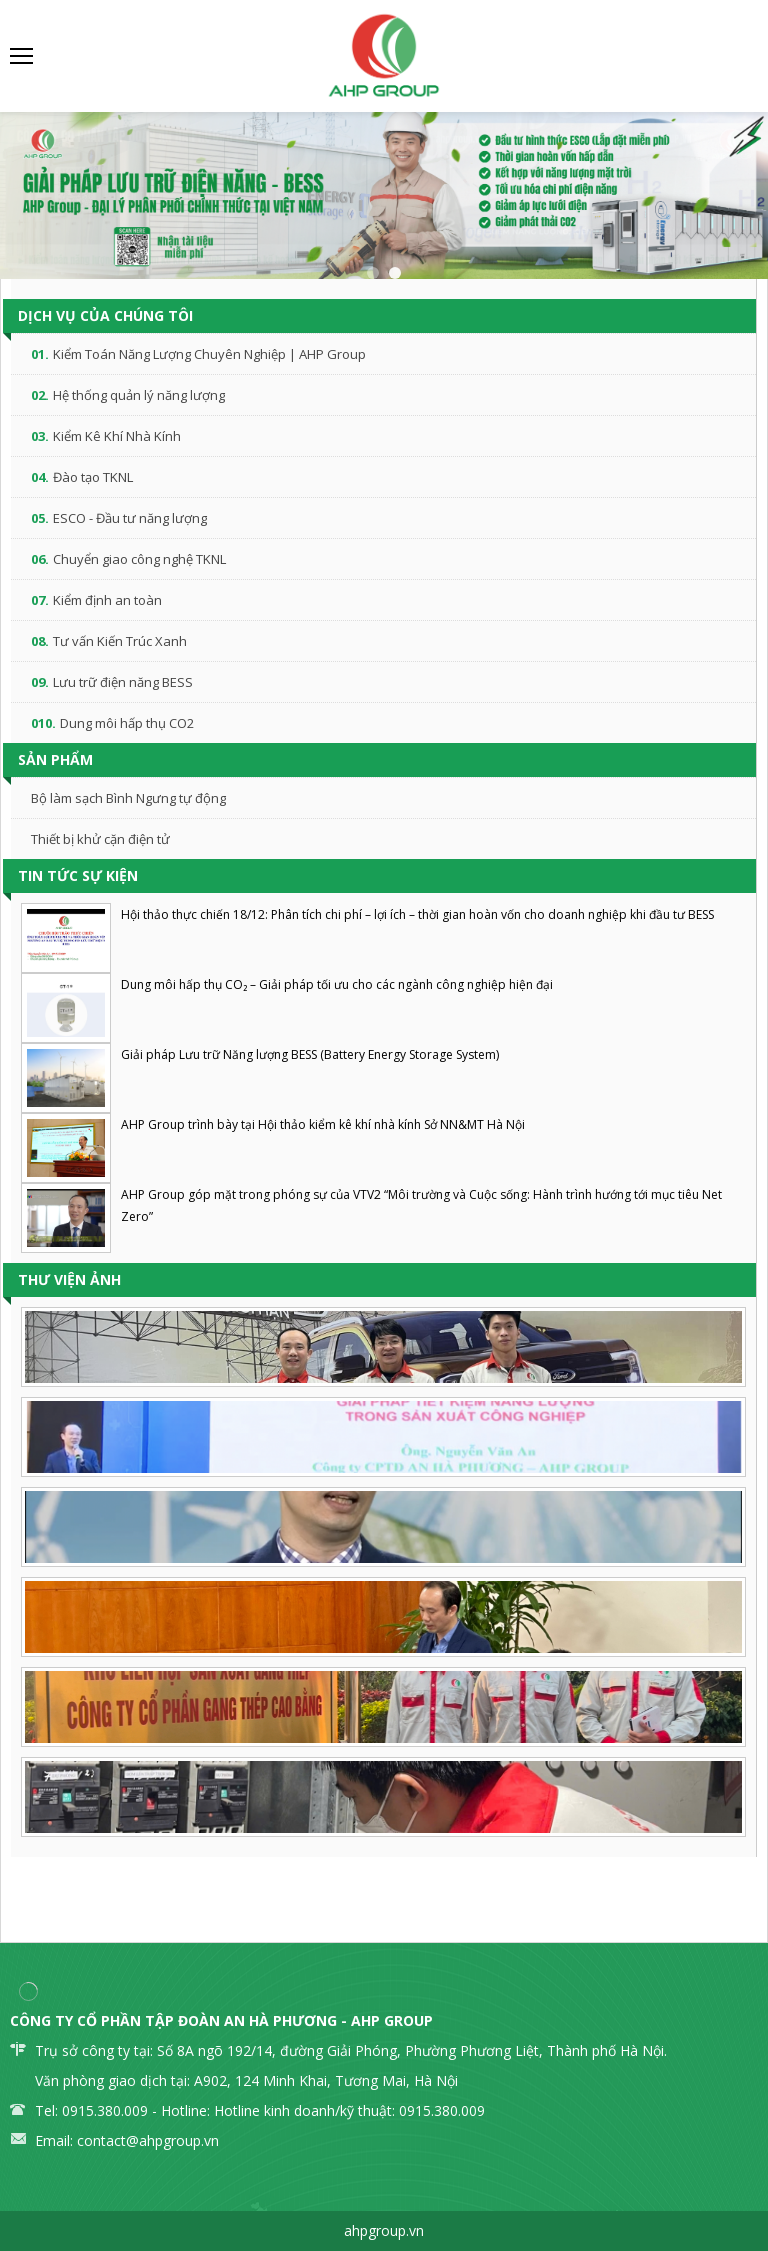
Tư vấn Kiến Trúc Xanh (120, 641)
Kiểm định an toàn (107, 600)
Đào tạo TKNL (93, 477)
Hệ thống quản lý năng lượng (139, 395)
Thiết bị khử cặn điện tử (100, 839)
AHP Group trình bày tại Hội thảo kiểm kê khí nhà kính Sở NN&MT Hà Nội (323, 1124)
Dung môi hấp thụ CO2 (127, 723)
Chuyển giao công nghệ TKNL (139, 559)
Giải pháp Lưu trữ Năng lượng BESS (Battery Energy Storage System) (310, 1054)
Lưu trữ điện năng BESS (123, 682)
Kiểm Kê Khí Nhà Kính (117, 436)
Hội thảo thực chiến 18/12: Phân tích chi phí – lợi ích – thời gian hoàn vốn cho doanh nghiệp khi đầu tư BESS (417, 914)
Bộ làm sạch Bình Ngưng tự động (128, 798)
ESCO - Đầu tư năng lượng (130, 518)
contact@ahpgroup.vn (148, 2140)
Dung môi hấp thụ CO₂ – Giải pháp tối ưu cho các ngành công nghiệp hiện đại (337, 984)
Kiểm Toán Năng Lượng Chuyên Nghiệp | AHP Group (209, 354)
